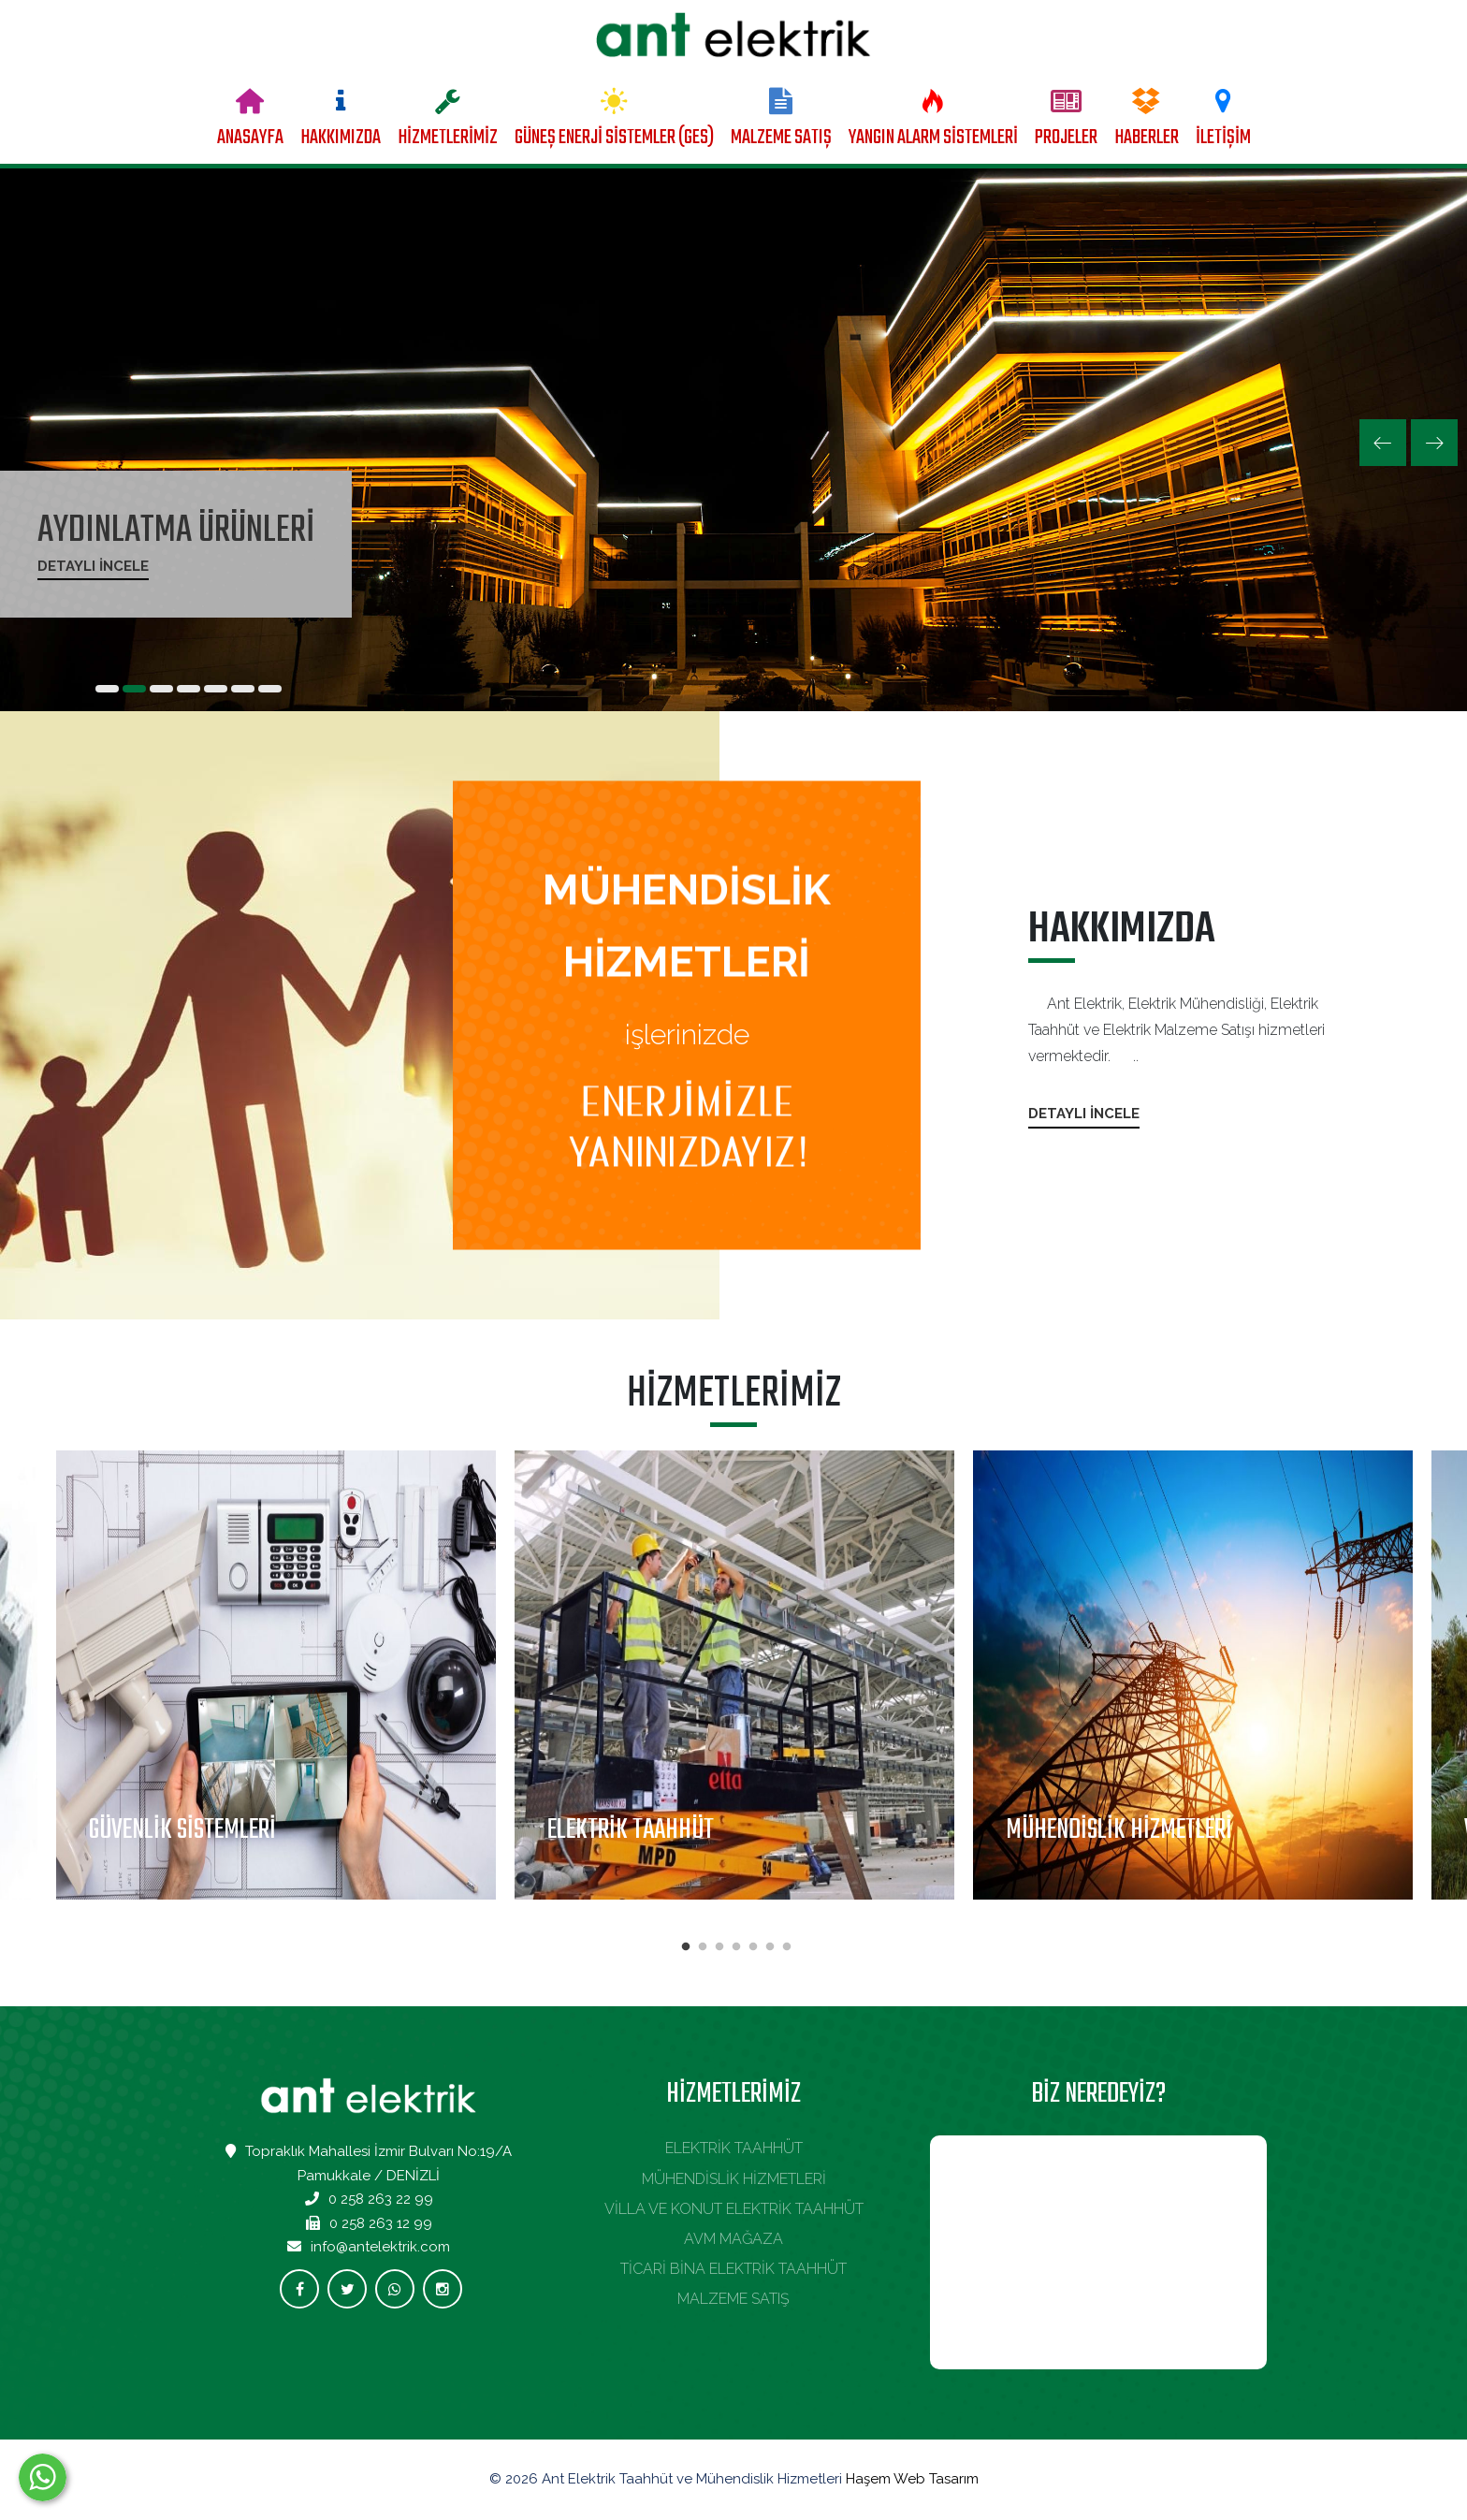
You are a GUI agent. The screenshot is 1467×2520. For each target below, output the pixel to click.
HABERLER (1146, 137)
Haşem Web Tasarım (912, 2478)
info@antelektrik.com (380, 2246)
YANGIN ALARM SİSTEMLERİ (933, 137)
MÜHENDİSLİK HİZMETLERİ (734, 2179)
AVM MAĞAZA (733, 2239)
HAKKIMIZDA (340, 137)
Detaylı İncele (93, 566)
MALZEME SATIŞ (781, 137)
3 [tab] (719, 1947)
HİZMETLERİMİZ (448, 137)
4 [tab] (736, 1947)
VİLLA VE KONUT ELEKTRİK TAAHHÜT (734, 2209)
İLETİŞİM (1223, 137)
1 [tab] (685, 1947)
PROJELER (1066, 137)
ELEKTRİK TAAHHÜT (734, 2148)
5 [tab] (753, 1947)
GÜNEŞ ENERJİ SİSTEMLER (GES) (614, 137)
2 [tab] (702, 1947)
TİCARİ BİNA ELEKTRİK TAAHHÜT (733, 2269)
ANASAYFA (250, 137)
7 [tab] (786, 1947)
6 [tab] (770, 1947)
